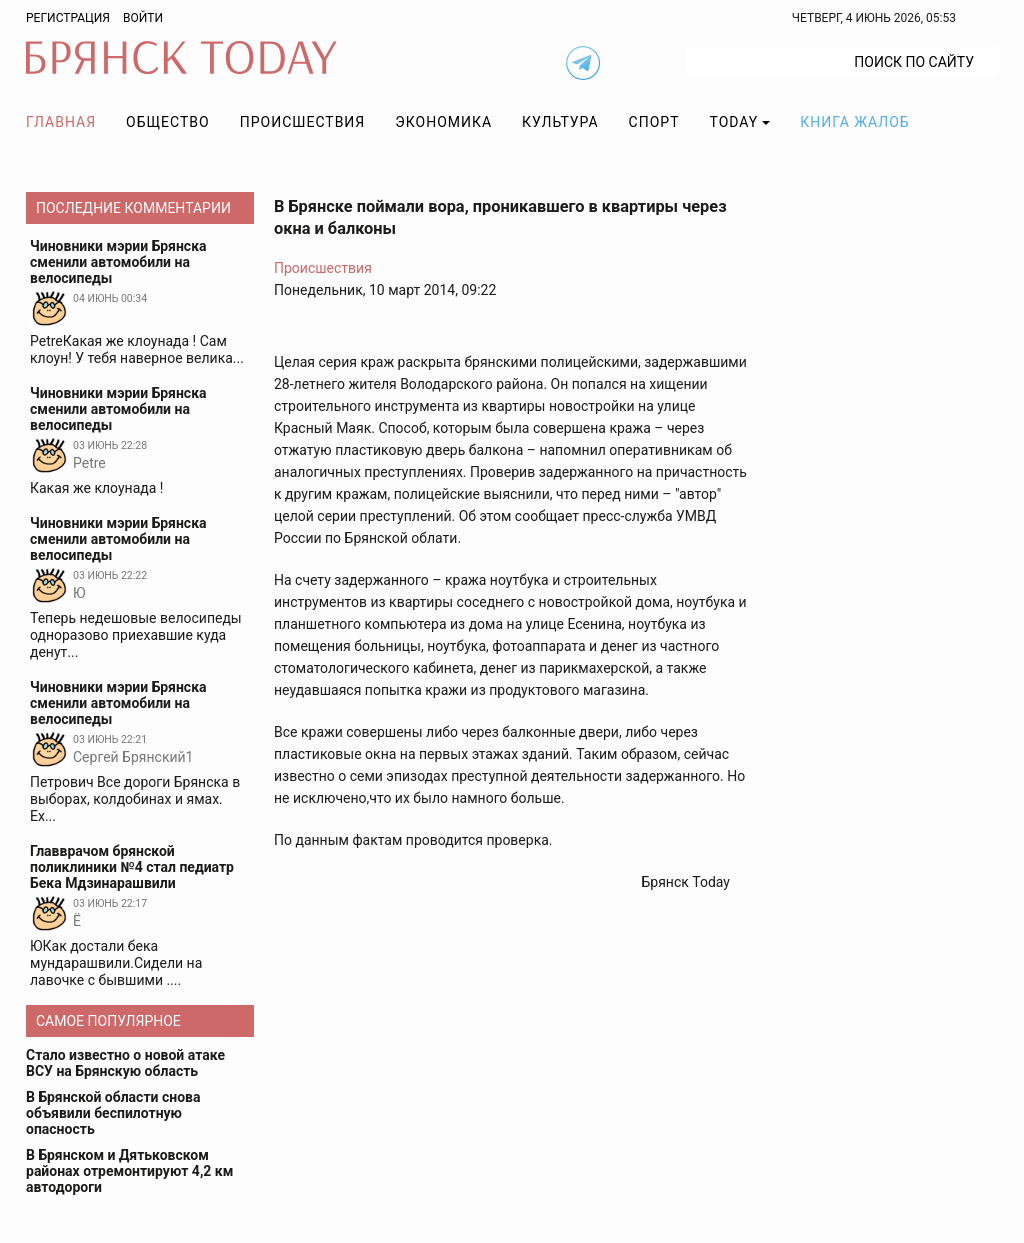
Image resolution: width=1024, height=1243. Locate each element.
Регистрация (68, 18)
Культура (560, 122)
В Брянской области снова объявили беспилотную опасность (113, 1113)
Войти (143, 18)
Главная (61, 122)
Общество (168, 122)
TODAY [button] (734, 122)
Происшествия (303, 122)
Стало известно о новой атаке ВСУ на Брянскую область (125, 1063)
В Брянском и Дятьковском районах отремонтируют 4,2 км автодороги (129, 1171)
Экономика (443, 122)
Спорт (654, 122)
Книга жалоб (854, 122)
